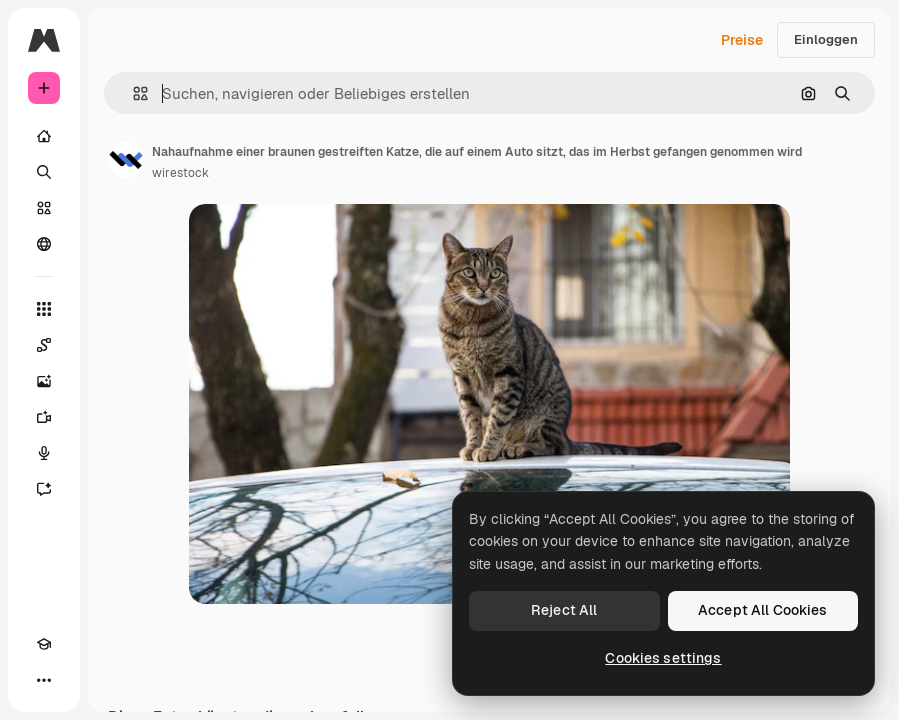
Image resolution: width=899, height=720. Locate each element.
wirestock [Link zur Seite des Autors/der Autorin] (180, 173)
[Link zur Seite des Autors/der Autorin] (126, 160)
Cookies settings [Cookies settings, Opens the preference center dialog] (663, 658)
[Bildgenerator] (44, 381)
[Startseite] (44, 136)
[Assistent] (44, 489)
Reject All (564, 610)
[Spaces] (44, 345)
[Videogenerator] (44, 417)
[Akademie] (44, 644)
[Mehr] (44, 680)
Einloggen (826, 39)
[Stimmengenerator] (44, 453)
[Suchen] (44, 172)
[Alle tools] (44, 309)
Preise (742, 40)
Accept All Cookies (763, 610)
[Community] (44, 244)
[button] (132, 93)
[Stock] (44, 208)
